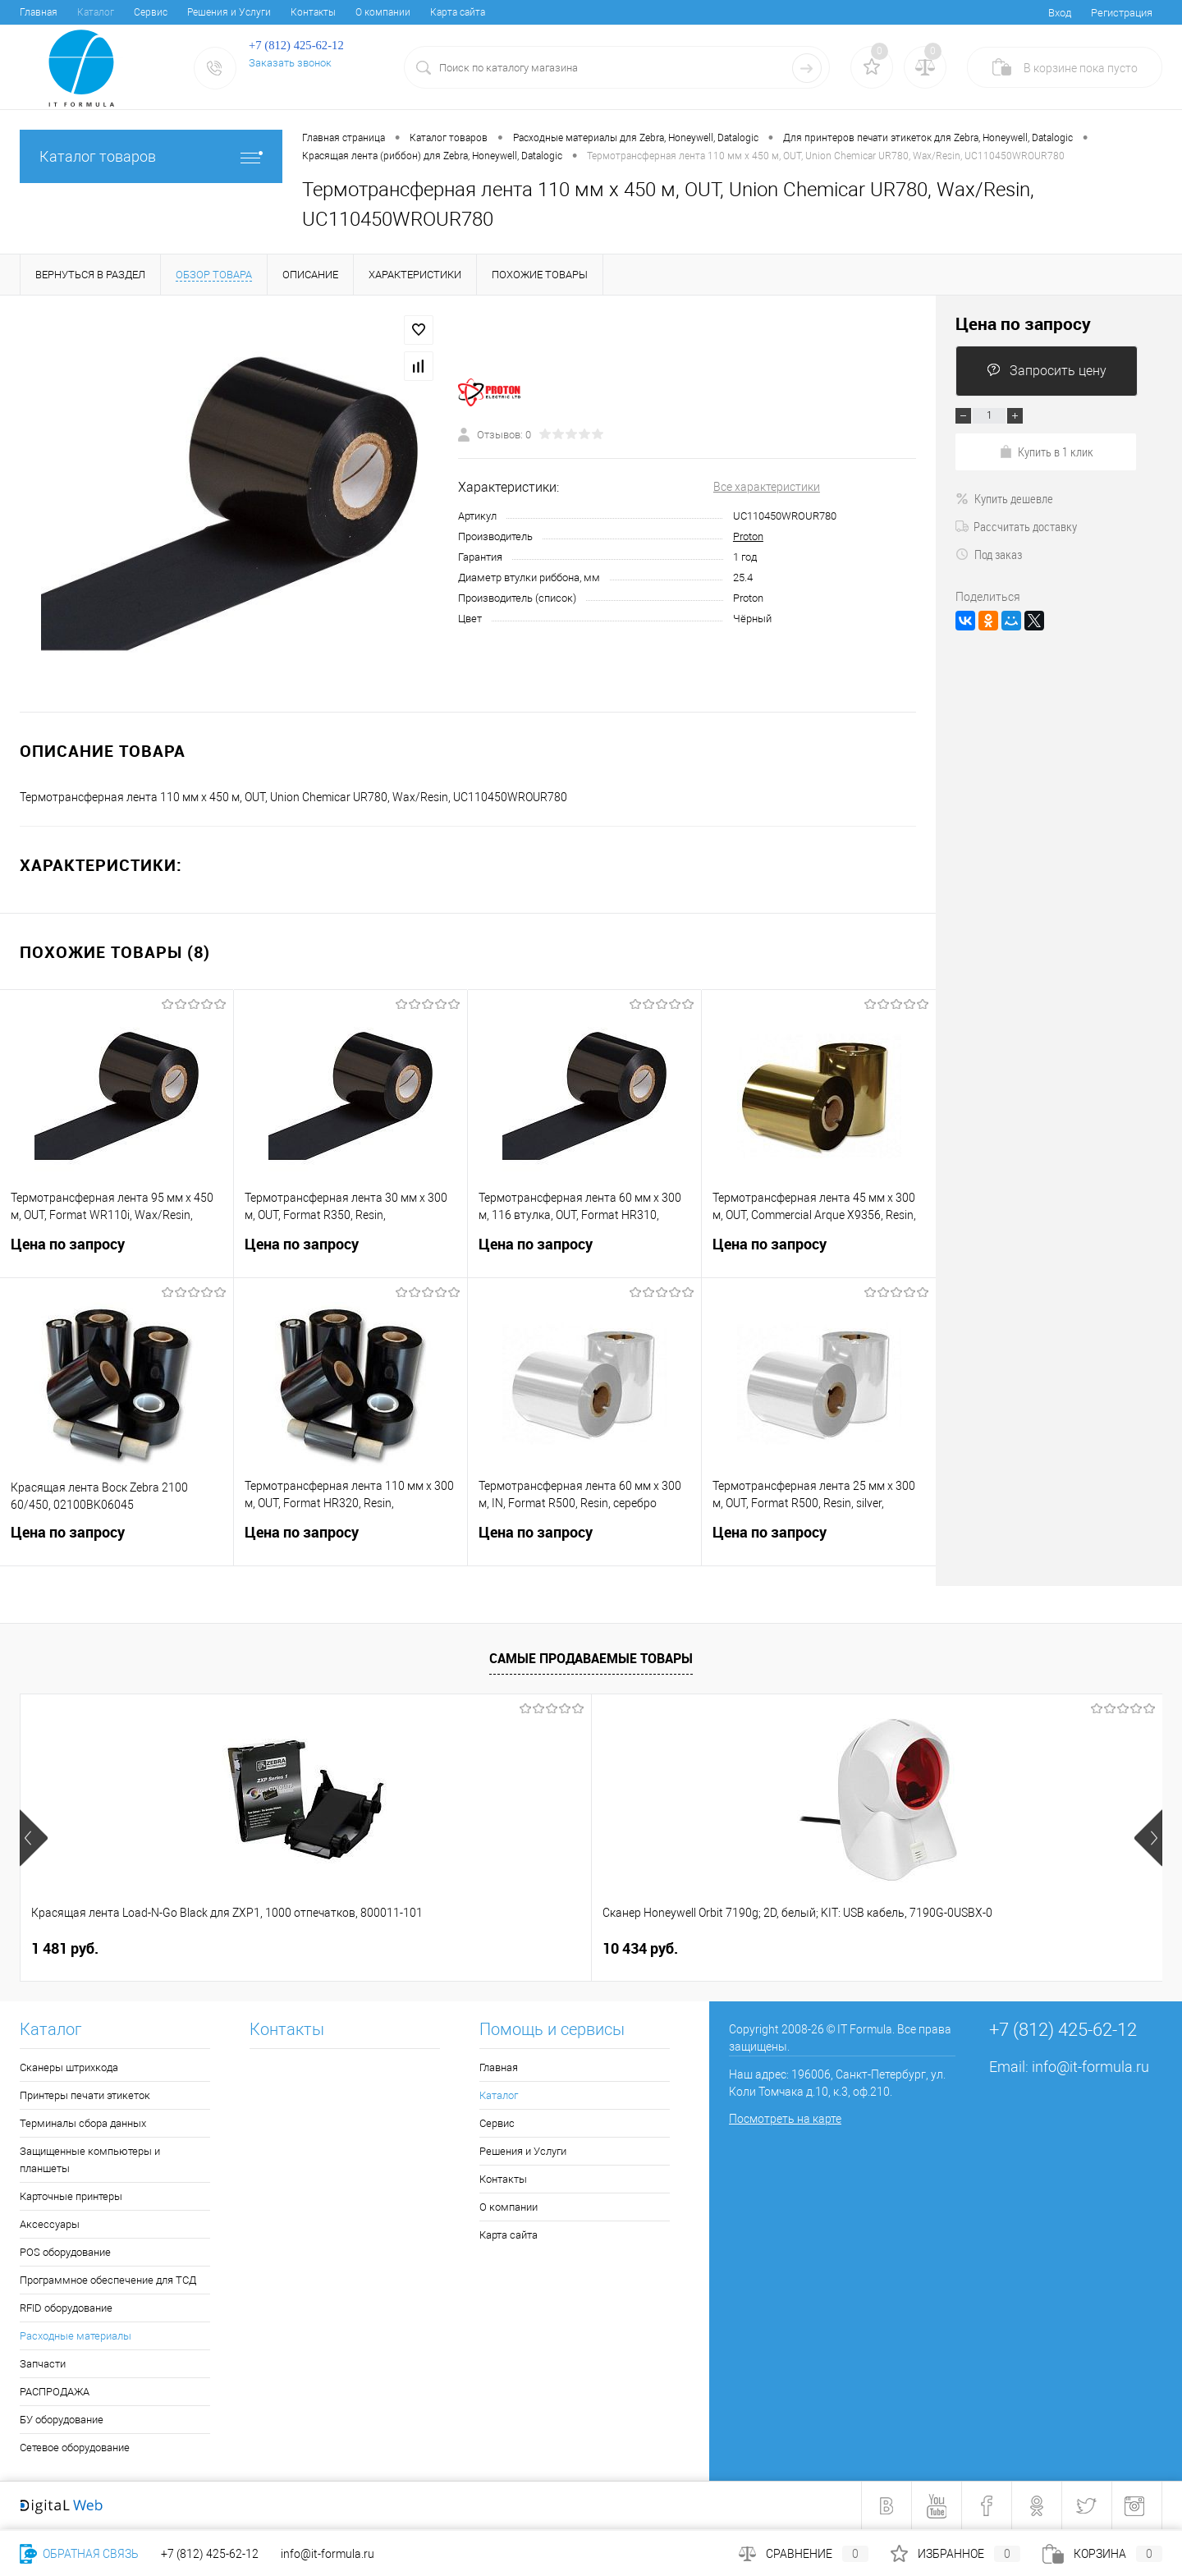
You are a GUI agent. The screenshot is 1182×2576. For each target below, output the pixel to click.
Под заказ (988, 554)
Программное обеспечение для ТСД (108, 2280)
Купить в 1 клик (1046, 451)
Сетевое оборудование (75, 2447)
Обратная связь (79, 2553)
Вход (1059, 13)
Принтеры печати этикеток (85, 2095)
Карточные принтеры (71, 2196)
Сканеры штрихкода (69, 2067)
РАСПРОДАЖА (54, 2392)
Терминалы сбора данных (83, 2123)
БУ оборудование (61, 2419)
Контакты (313, 12)
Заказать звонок (290, 63)
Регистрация (1121, 13)
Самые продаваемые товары (591, 1658)
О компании (382, 12)
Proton (748, 536)
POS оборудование (65, 2252)
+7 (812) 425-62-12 (210, 2553)
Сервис (150, 12)
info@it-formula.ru (1090, 2066)
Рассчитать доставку (1016, 526)
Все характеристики (766, 486)
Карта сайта (457, 12)
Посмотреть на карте (785, 2118)
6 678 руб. (921, 1948)
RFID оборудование (66, 2308)
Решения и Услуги (229, 12)
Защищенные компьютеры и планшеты (90, 2160)
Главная (38, 12)
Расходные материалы (75, 2336)
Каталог (95, 12)
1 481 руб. (64, 1948)
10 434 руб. (354, 1948)
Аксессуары (50, 2224)
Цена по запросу (116, 1253)
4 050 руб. (636, 1948)
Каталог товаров (151, 156)
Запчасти (43, 2364)
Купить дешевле (1004, 498)
